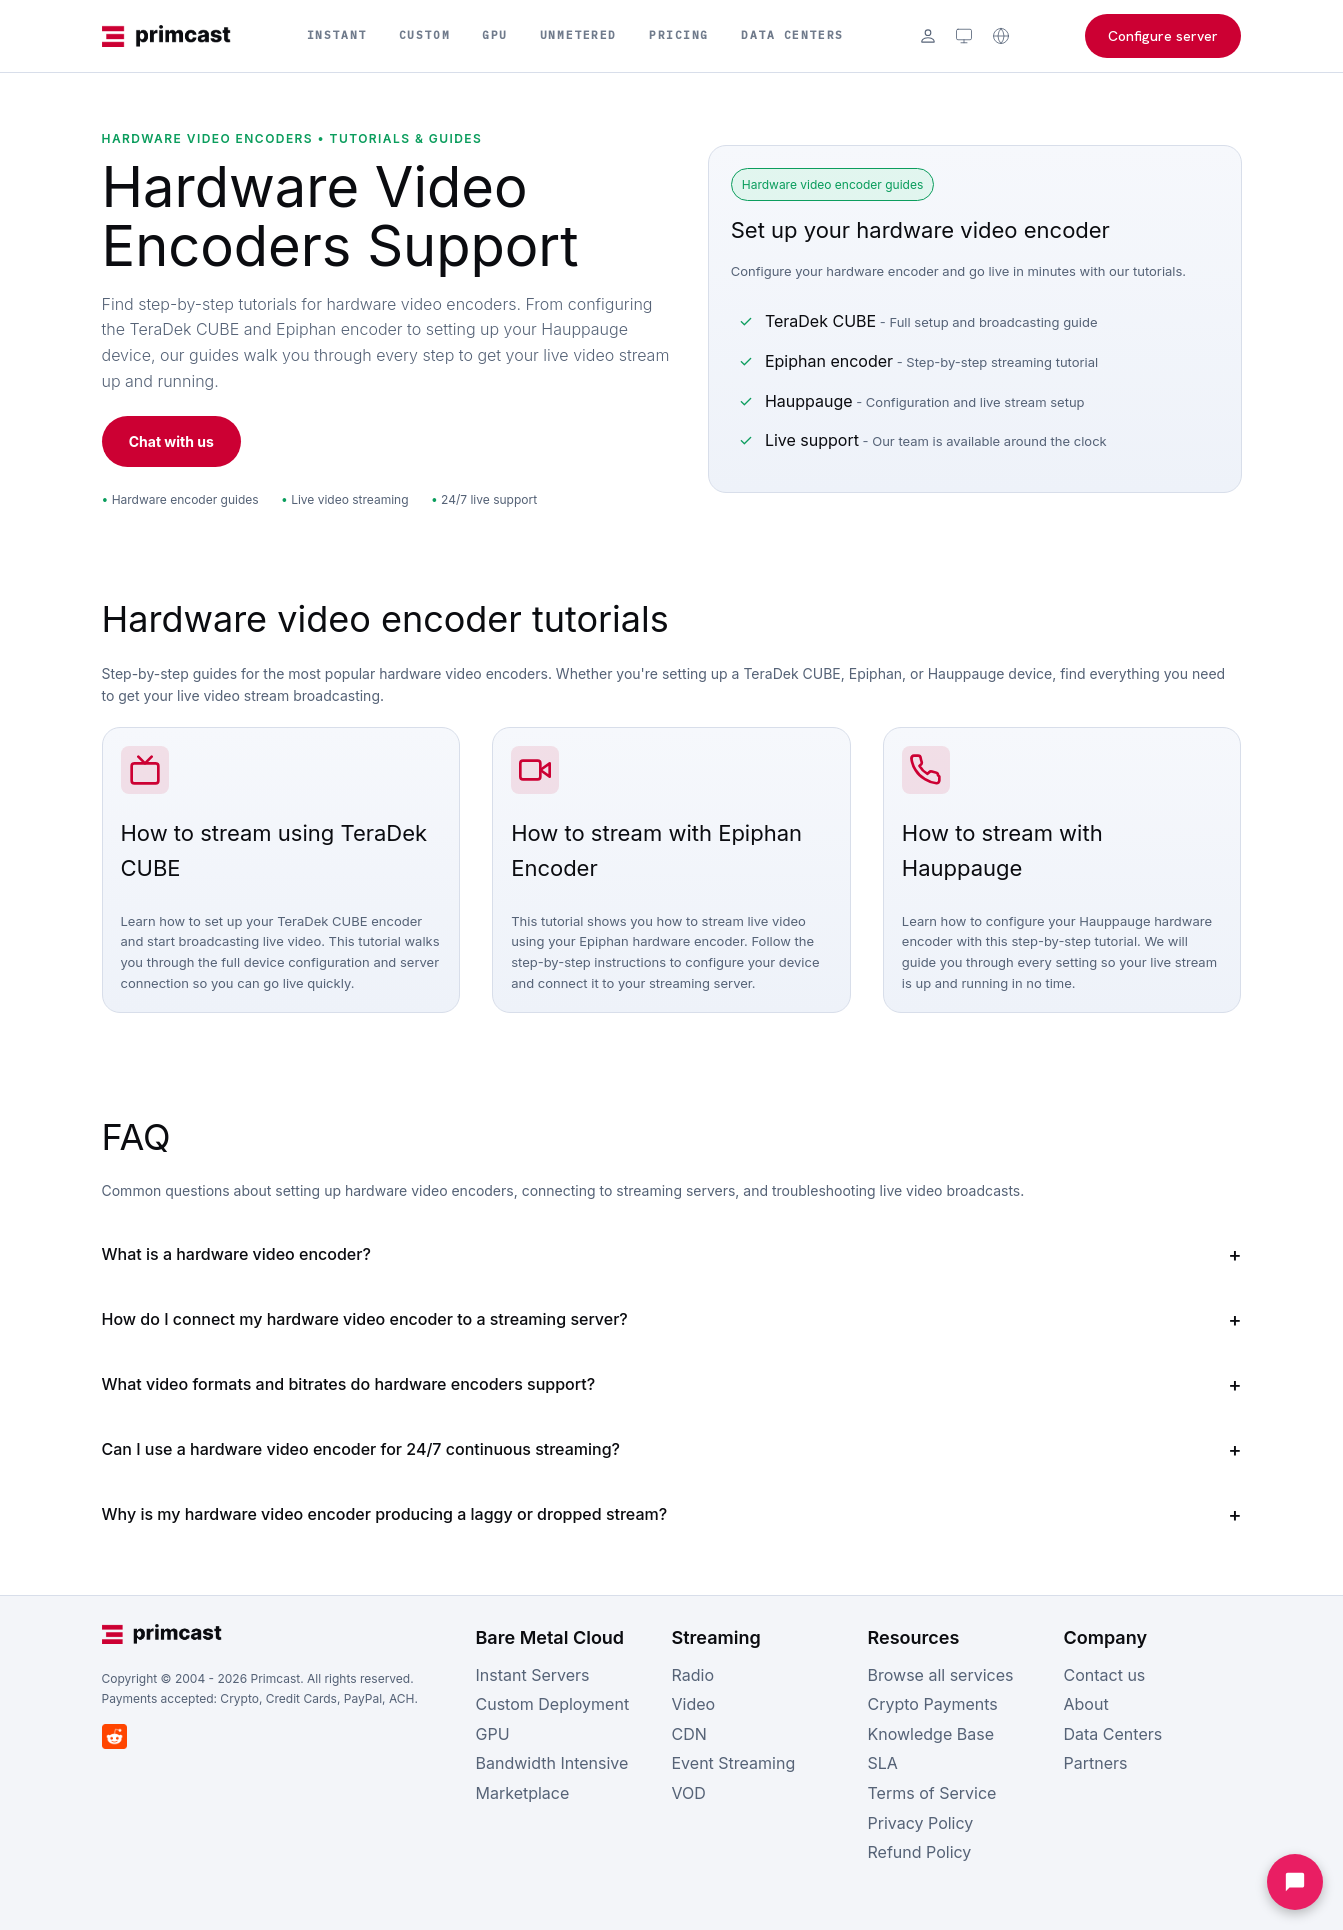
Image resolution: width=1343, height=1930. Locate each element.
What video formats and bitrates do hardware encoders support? (349, 1384)
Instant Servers (533, 1675)
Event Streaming (734, 1763)
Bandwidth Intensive (552, 1763)
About (1086, 1704)
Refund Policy (920, 1852)
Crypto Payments (933, 1704)
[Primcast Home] (167, 36)
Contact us (1105, 1675)
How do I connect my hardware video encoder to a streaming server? (365, 1319)
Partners (1096, 1763)
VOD (689, 1793)
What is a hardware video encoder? (236, 1254)
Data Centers (792, 35)
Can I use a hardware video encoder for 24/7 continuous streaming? (361, 1449)
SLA (883, 1763)
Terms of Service (932, 1793)
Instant (337, 35)
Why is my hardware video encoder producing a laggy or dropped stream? (385, 1514)
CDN (689, 1734)
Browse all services (941, 1675)
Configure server (1163, 36)
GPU (495, 35)
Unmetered (578, 35)
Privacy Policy (921, 1823)
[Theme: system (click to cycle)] (964, 36)
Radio (693, 1675)
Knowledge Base (931, 1734)
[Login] (928, 36)
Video (694, 1704)
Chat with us (171, 441)
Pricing (679, 35)
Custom (424, 35)
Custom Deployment (553, 1704)
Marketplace (523, 1793)
